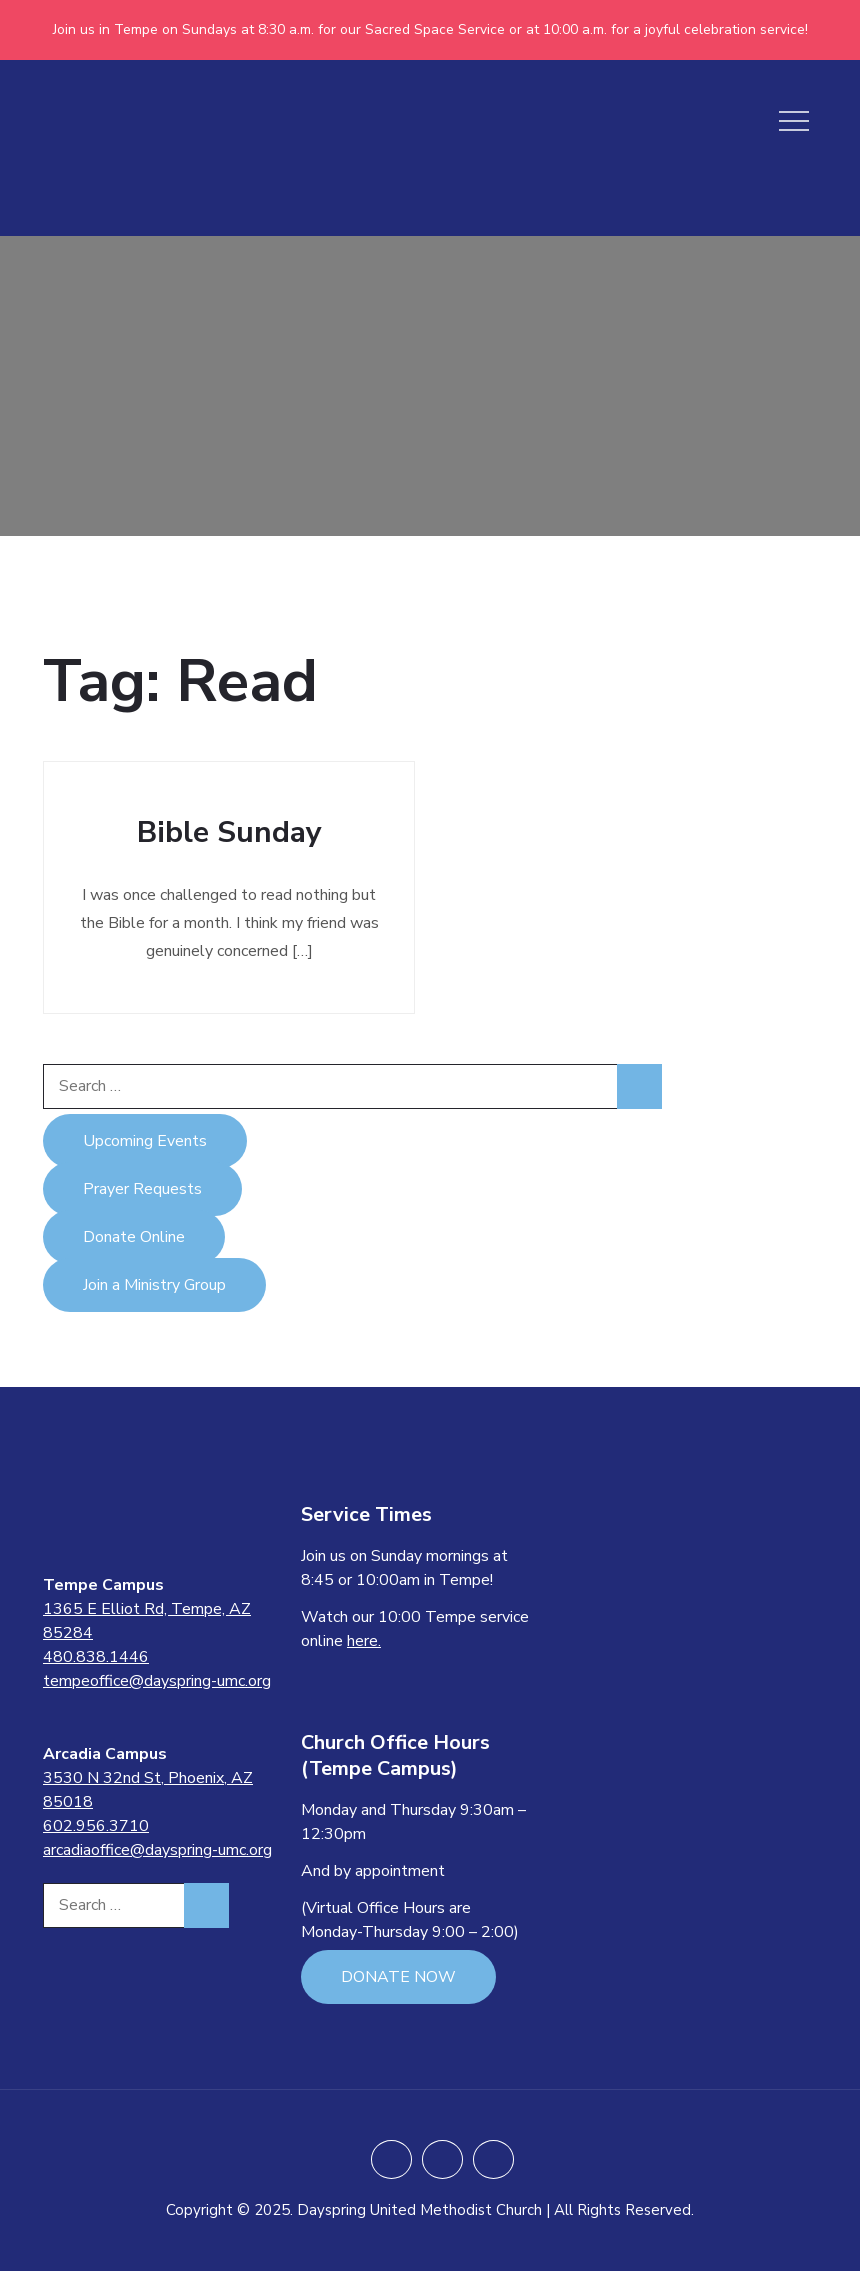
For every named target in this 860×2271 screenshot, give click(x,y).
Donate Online (134, 1237)
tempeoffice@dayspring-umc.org (157, 1681)
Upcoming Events (145, 1141)
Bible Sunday (229, 832)
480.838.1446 (96, 1657)
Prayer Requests (142, 1189)
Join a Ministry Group (154, 1285)
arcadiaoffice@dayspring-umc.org (157, 1850)
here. (364, 1641)
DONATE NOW (398, 1977)
